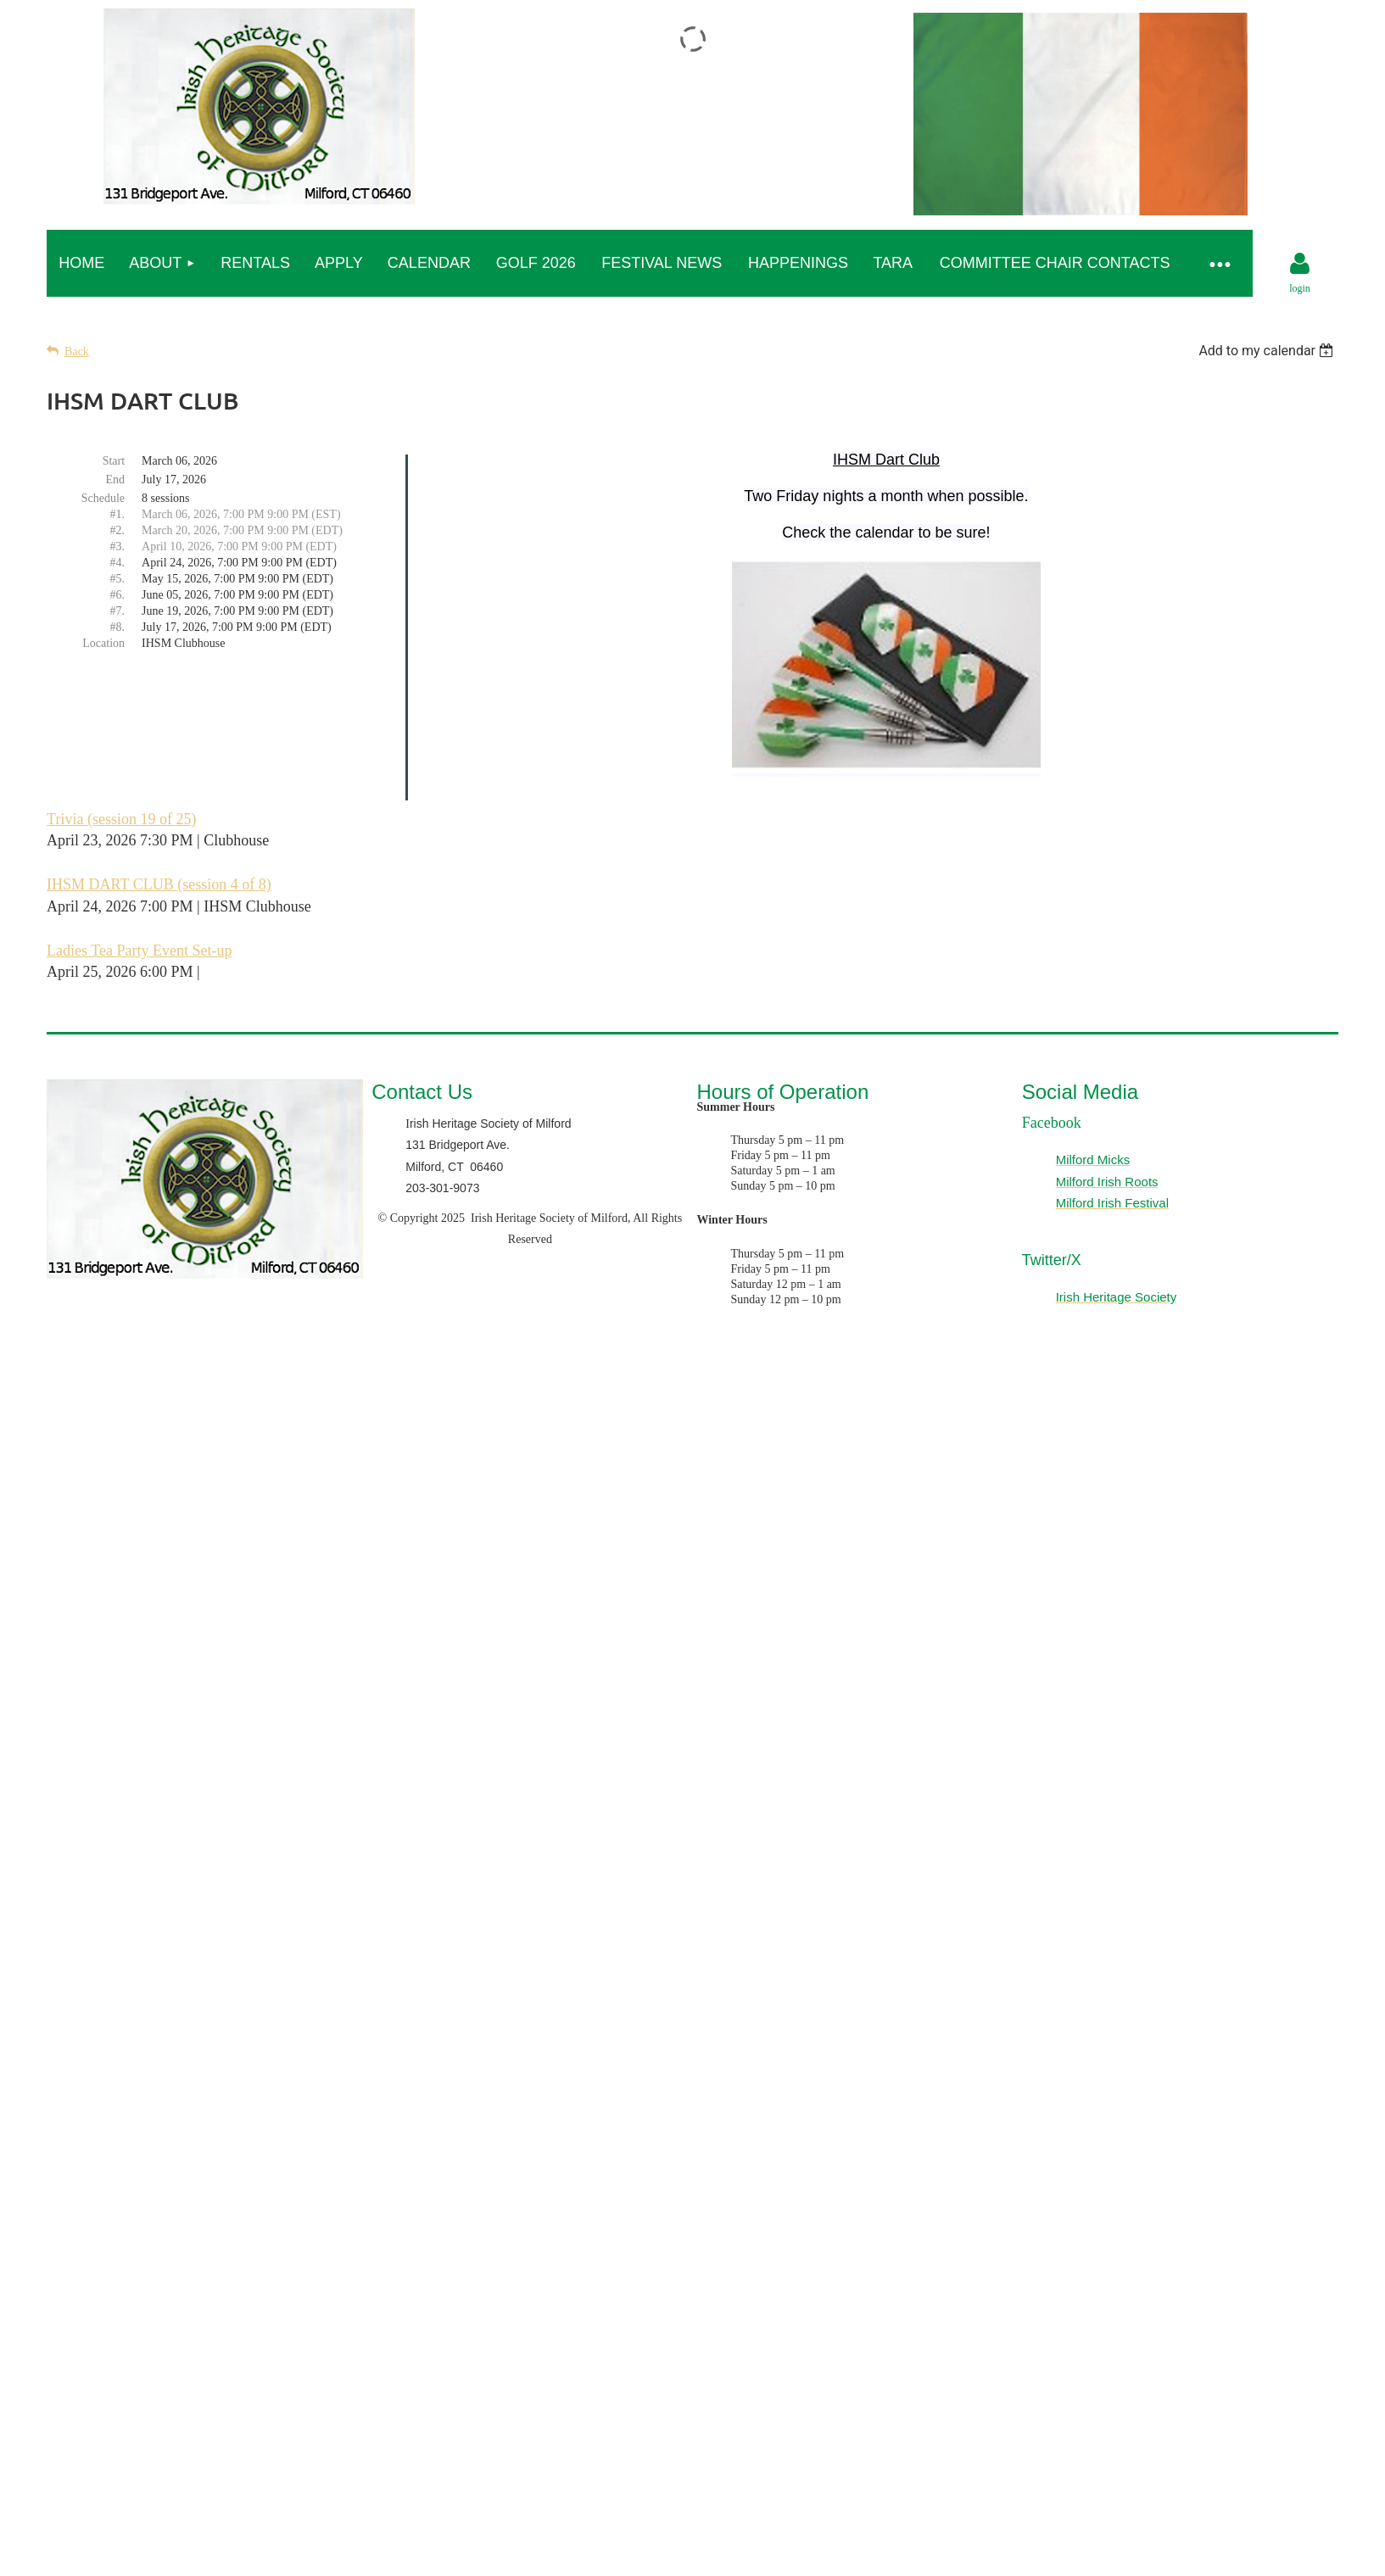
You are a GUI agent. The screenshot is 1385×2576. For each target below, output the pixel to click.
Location (103, 643)
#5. (118, 578)
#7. (118, 611)
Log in (1300, 264)
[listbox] (1268, 350)
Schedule (103, 498)
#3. (118, 546)
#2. (118, 530)
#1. (118, 514)
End (116, 479)
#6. (118, 594)
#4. (118, 562)
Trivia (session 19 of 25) (121, 819)
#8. (118, 627)
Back (76, 351)
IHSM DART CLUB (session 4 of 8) (159, 884)
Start (114, 460)
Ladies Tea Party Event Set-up (139, 950)
